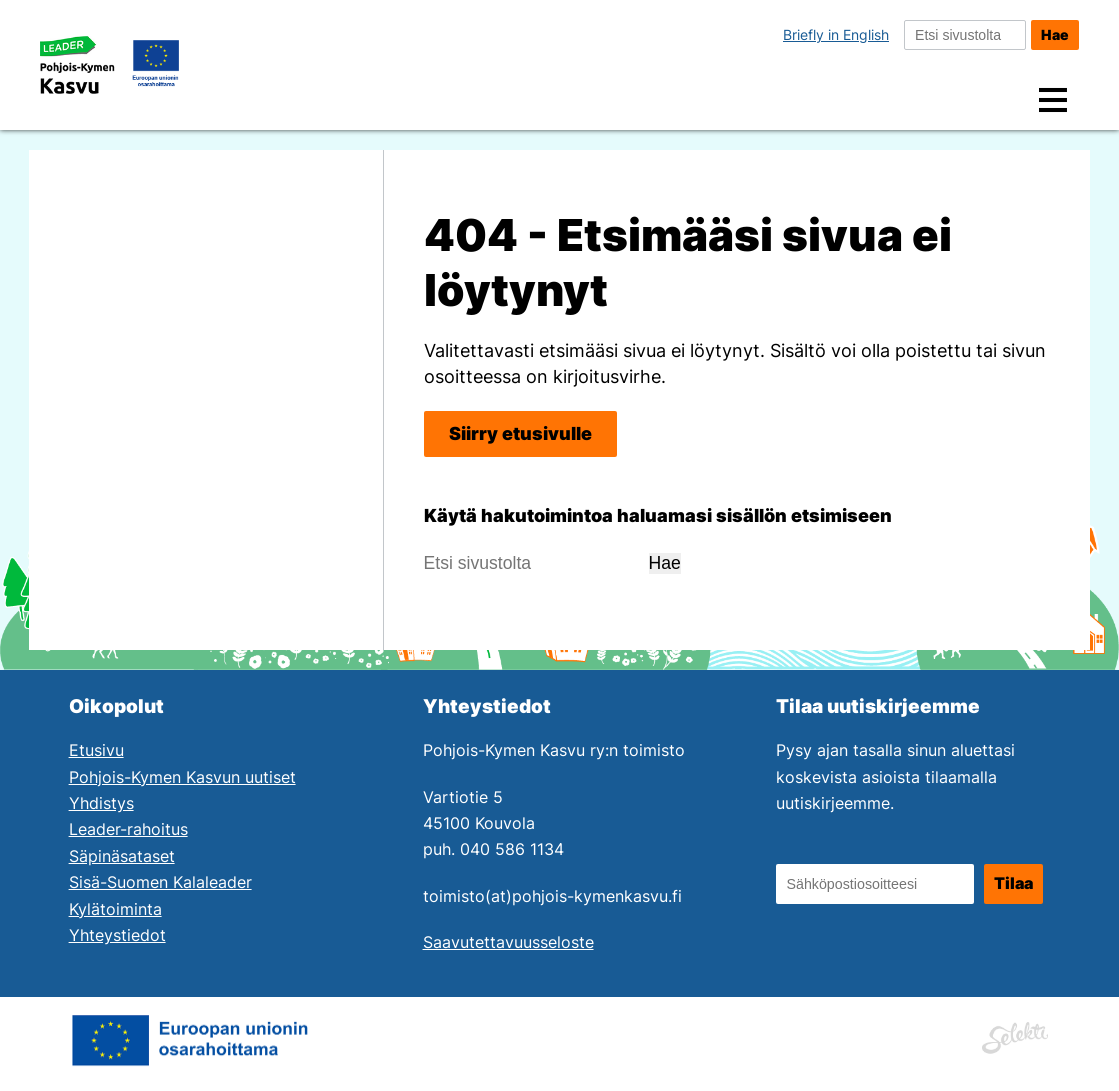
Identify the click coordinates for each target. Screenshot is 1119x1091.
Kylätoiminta (115, 909)
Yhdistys (101, 803)
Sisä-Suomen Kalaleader (160, 882)
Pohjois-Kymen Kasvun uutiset (182, 777)
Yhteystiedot (117, 935)
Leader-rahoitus (128, 829)
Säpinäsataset (122, 856)
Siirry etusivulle (520, 433)
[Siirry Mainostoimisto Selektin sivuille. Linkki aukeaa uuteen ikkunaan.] (1015, 1035)
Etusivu (96, 750)
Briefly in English (836, 34)
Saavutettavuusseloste (508, 942)
